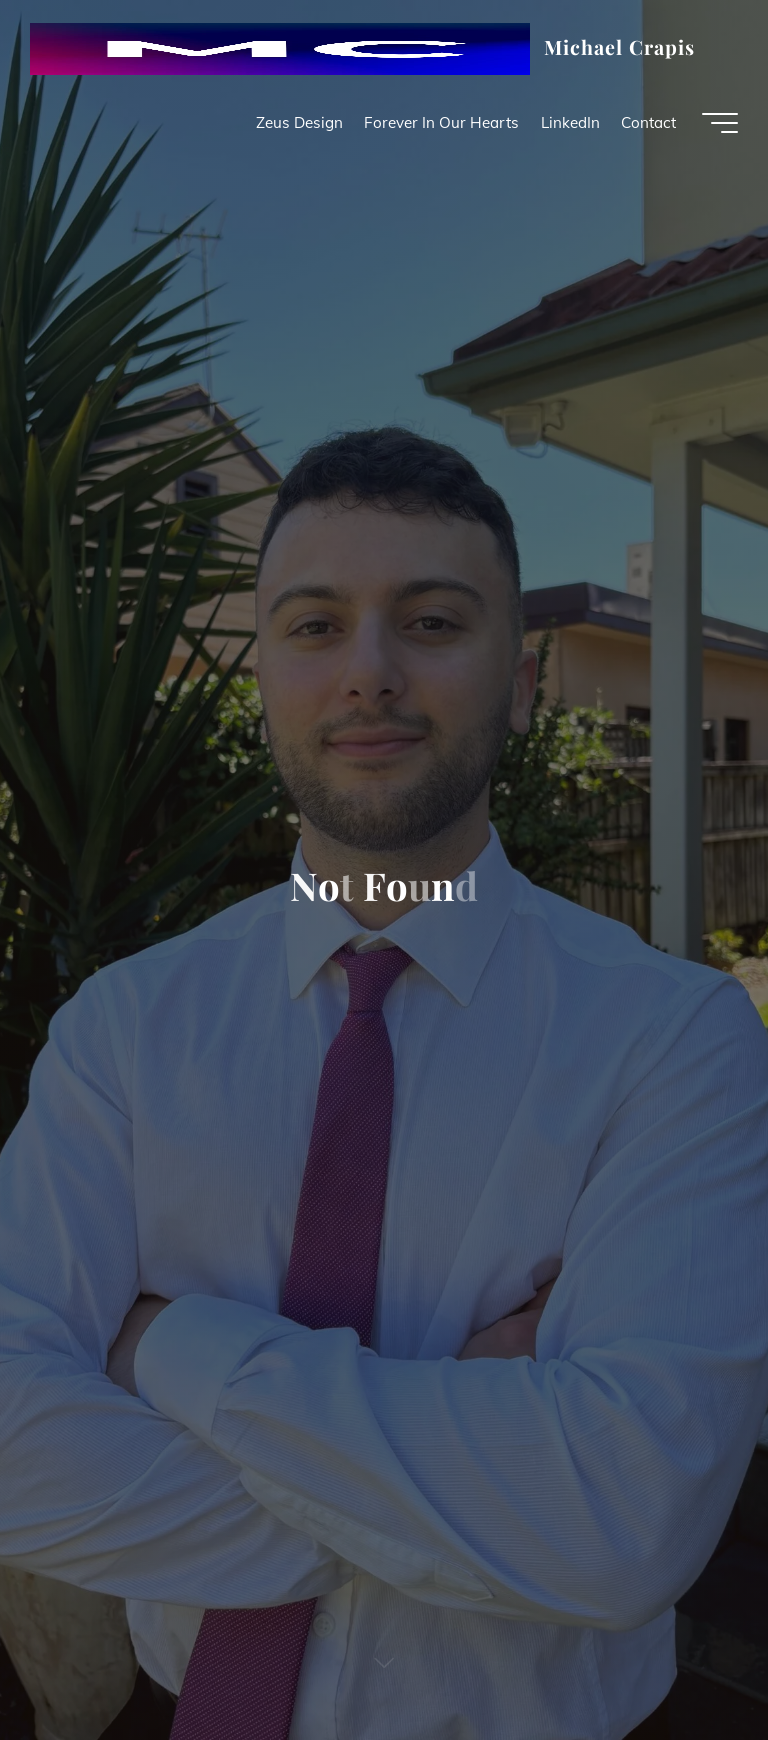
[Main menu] (720, 123)
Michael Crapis (619, 47)
